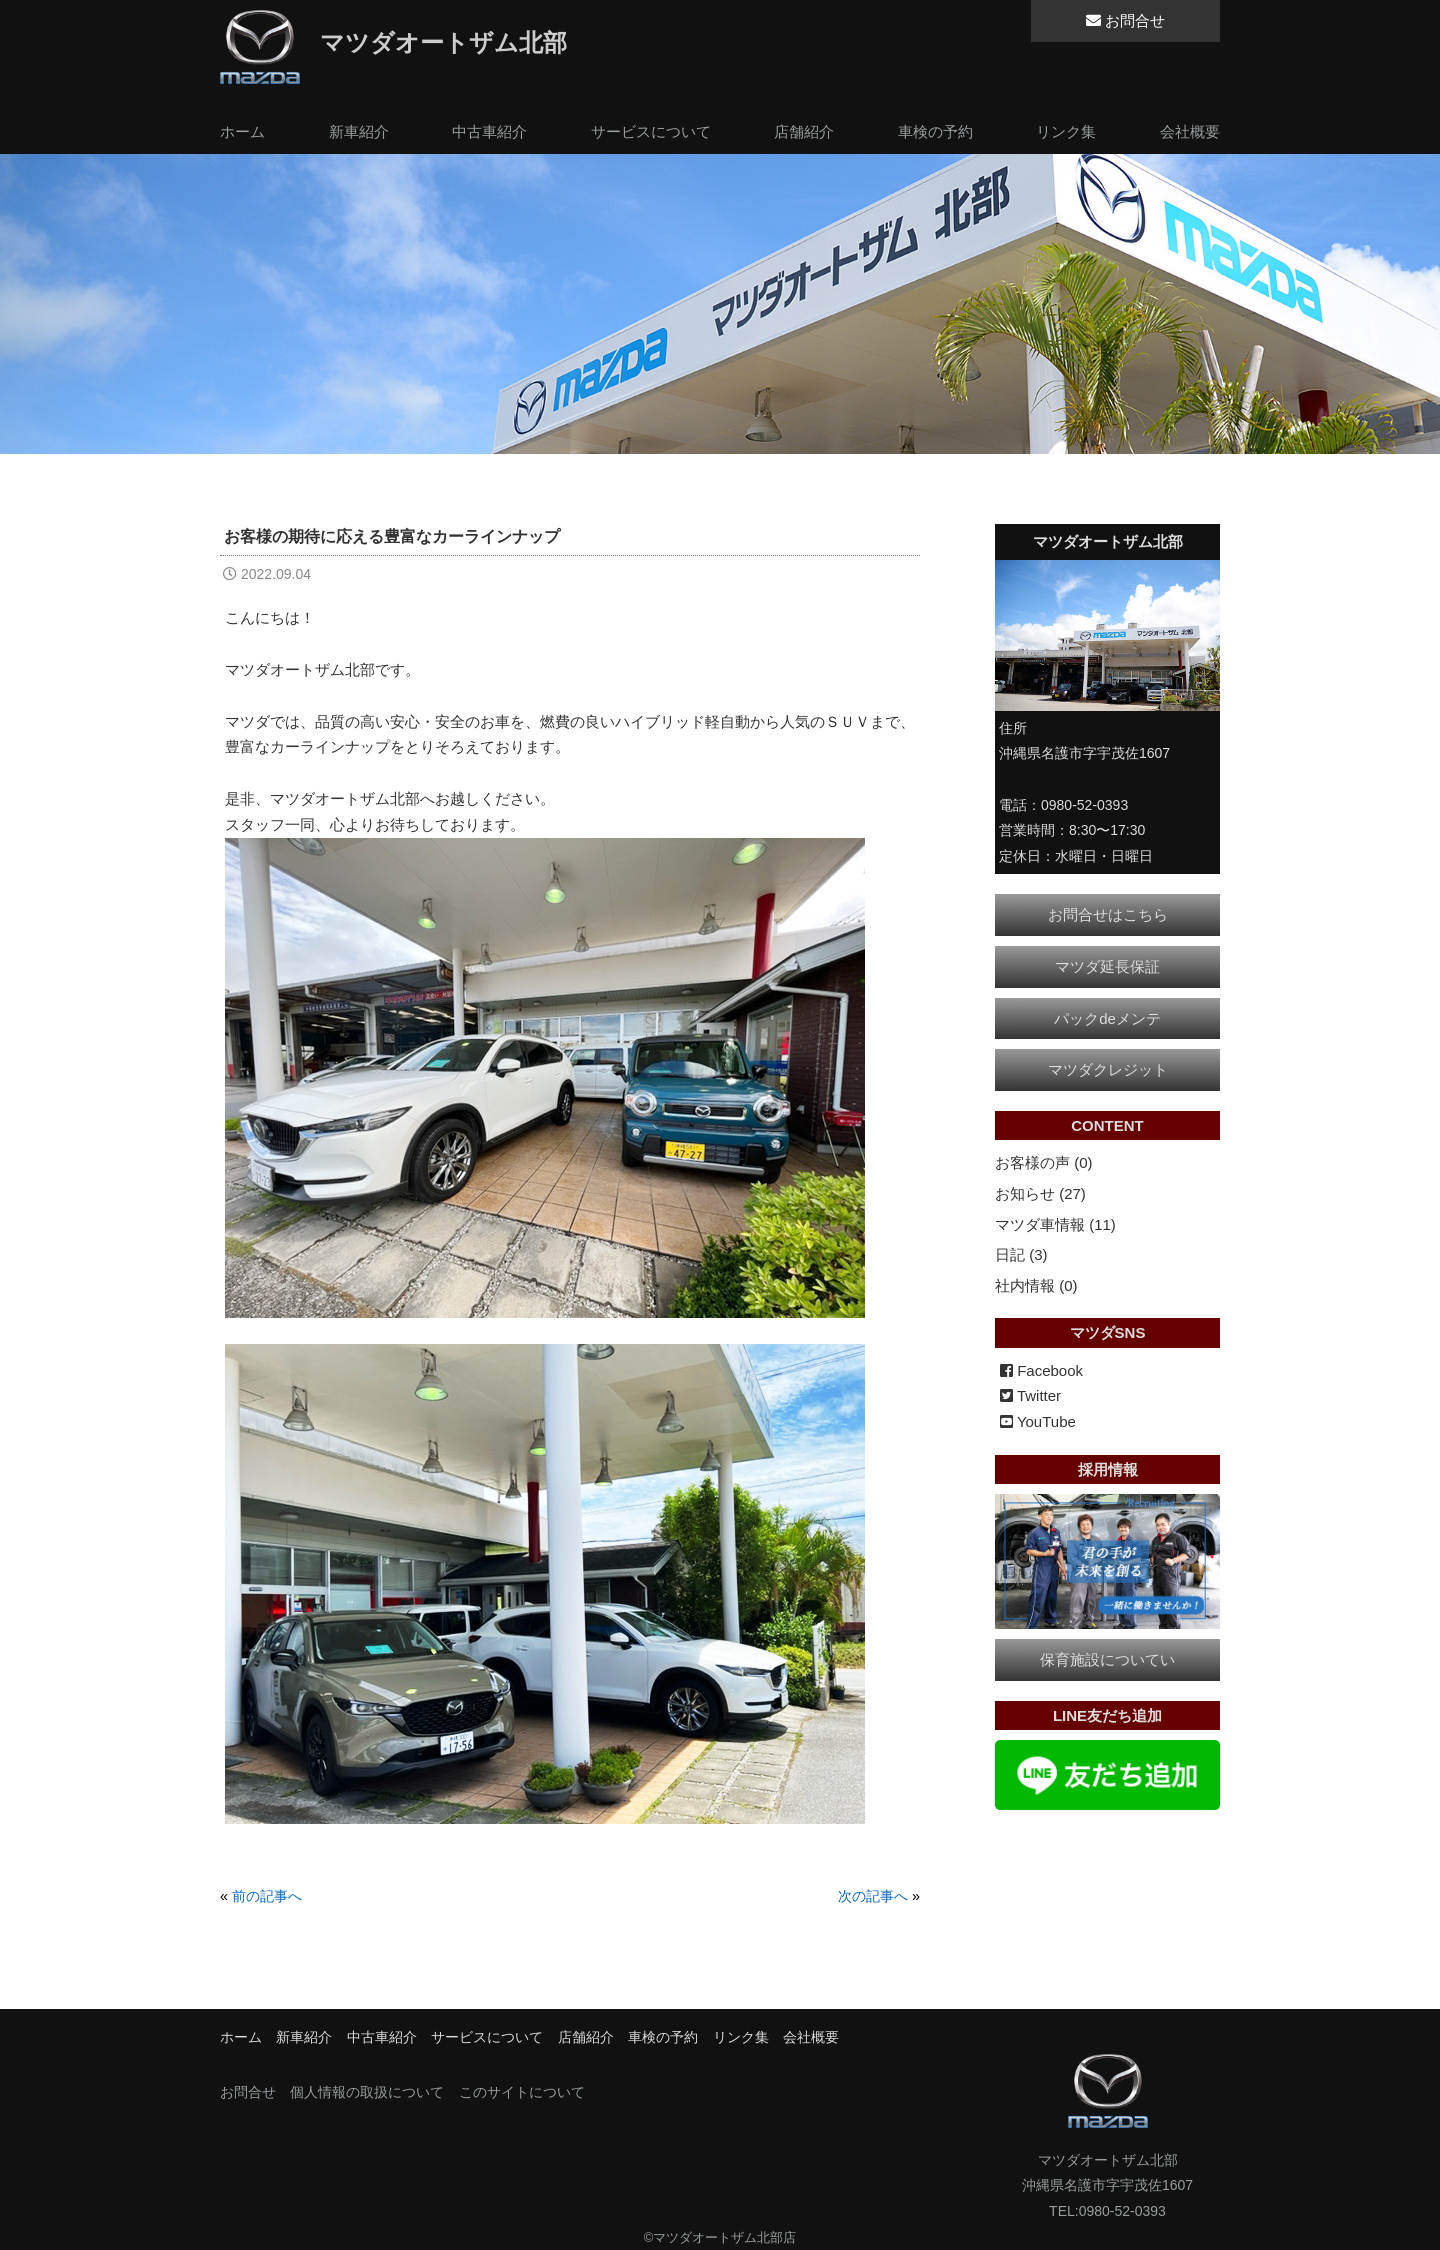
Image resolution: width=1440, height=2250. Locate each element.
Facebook (1041, 1370)
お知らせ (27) (1040, 1193)
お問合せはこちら (1108, 914)
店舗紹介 (804, 131)
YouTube (1038, 1421)
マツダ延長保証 (1107, 966)
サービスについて (651, 131)
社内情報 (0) (1036, 1285)
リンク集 (1066, 131)
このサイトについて (522, 2092)
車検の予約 (935, 131)
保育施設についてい (1107, 1659)
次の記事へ (873, 1896)
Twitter (1030, 1395)
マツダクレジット (1108, 1069)
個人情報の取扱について (367, 2092)
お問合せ (1125, 20)
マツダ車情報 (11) (1055, 1224)
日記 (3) (1021, 1254)
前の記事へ (267, 1896)
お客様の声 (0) (1044, 1162)
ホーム (242, 131)
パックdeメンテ (1107, 1018)
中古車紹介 (489, 131)
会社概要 (1190, 131)
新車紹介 (359, 131)
